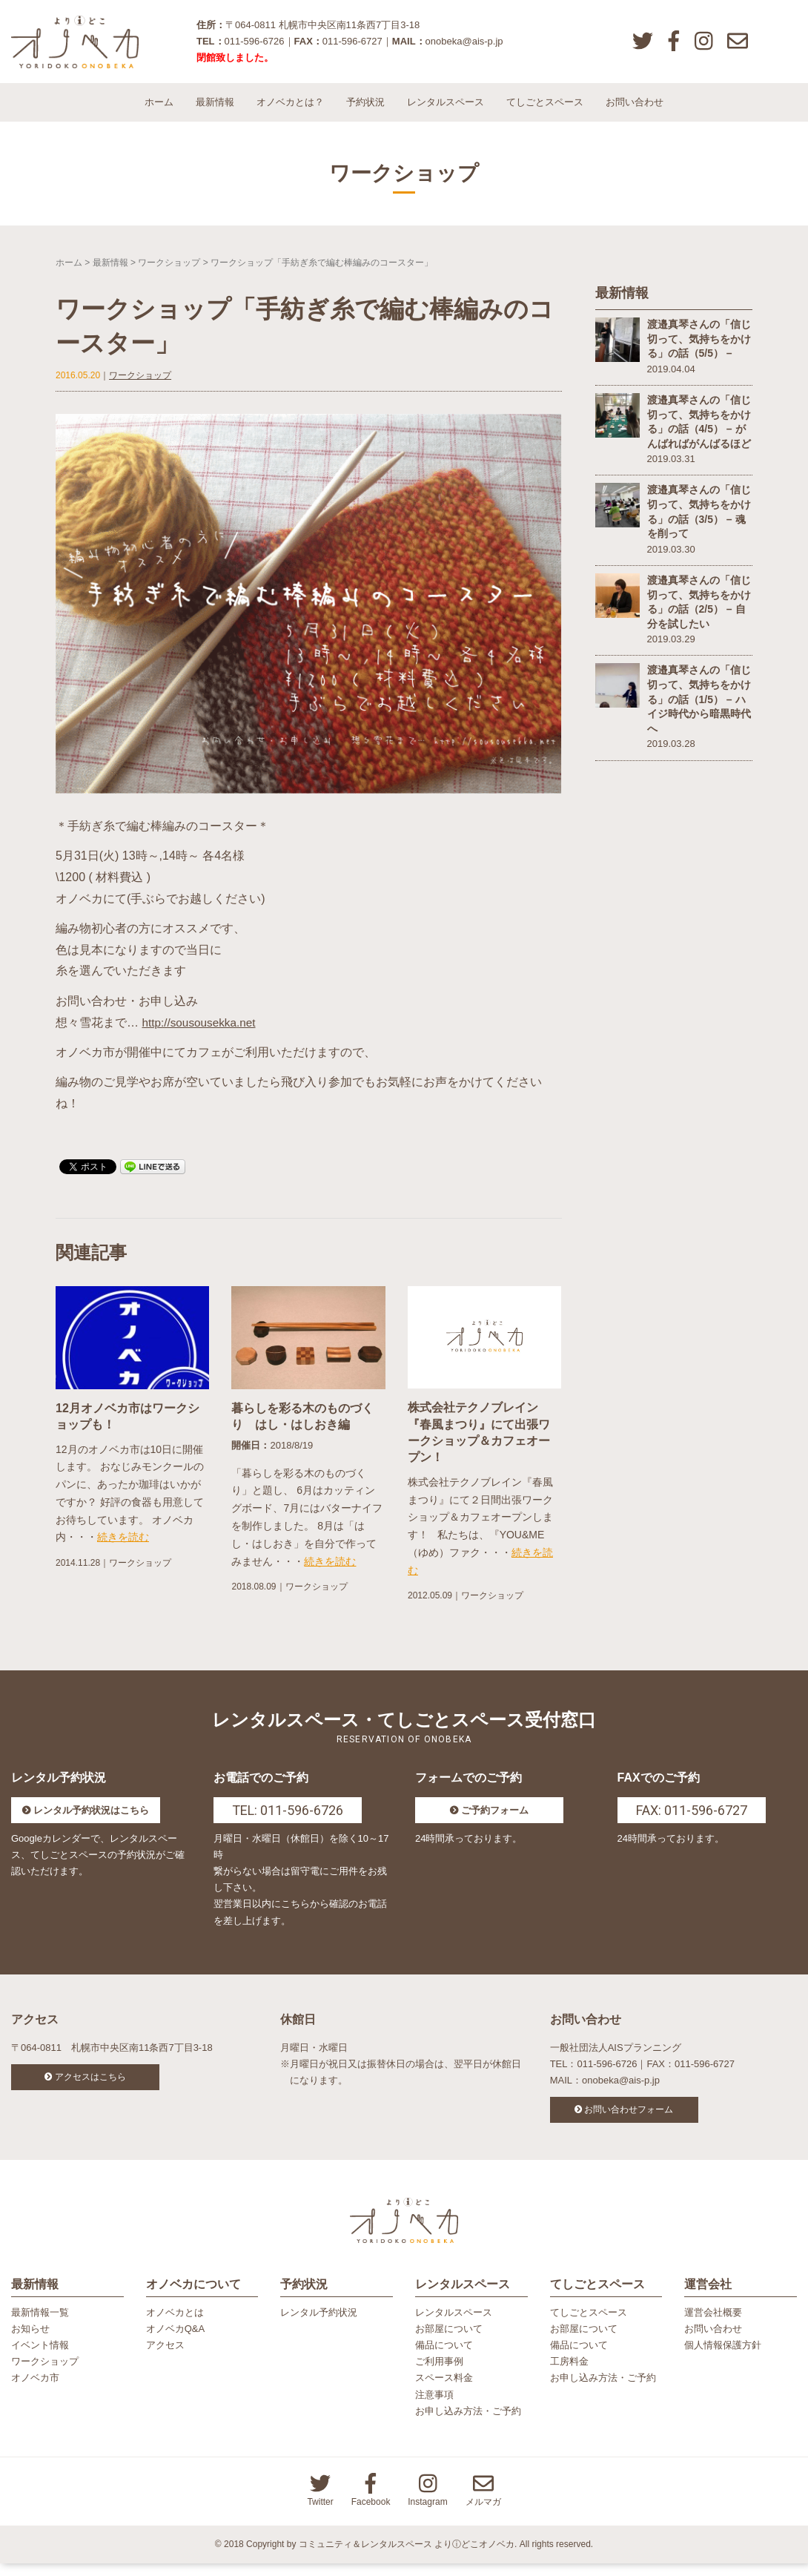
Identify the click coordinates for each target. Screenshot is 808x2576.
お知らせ (30, 2342)
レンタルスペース (445, 110)
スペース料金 (444, 2391)
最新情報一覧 (40, 2325)
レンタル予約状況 (318, 2325)
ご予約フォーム (495, 1819)
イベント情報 (40, 2358)
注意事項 (434, 2407)
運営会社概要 (713, 2325)
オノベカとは (175, 2325)
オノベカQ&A (175, 2342)
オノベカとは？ (290, 110)
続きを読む (123, 1546)
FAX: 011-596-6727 (691, 1819)
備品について (444, 2358)
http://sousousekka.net (201, 1030)
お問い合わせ (634, 110)
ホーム (159, 110)
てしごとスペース (544, 110)
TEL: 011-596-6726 (287, 1819)
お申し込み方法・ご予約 (468, 2423)
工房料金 (569, 2374)
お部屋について (449, 2342)
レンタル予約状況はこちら (91, 1819)
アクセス (165, 2358)
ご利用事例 (439, 2374)
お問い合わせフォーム (628, 2118)
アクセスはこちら (90, 2086)
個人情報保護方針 (722, 2358)
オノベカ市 (35, 2391)
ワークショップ (169, 271)
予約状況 (365, 110)
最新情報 (215, 110)
